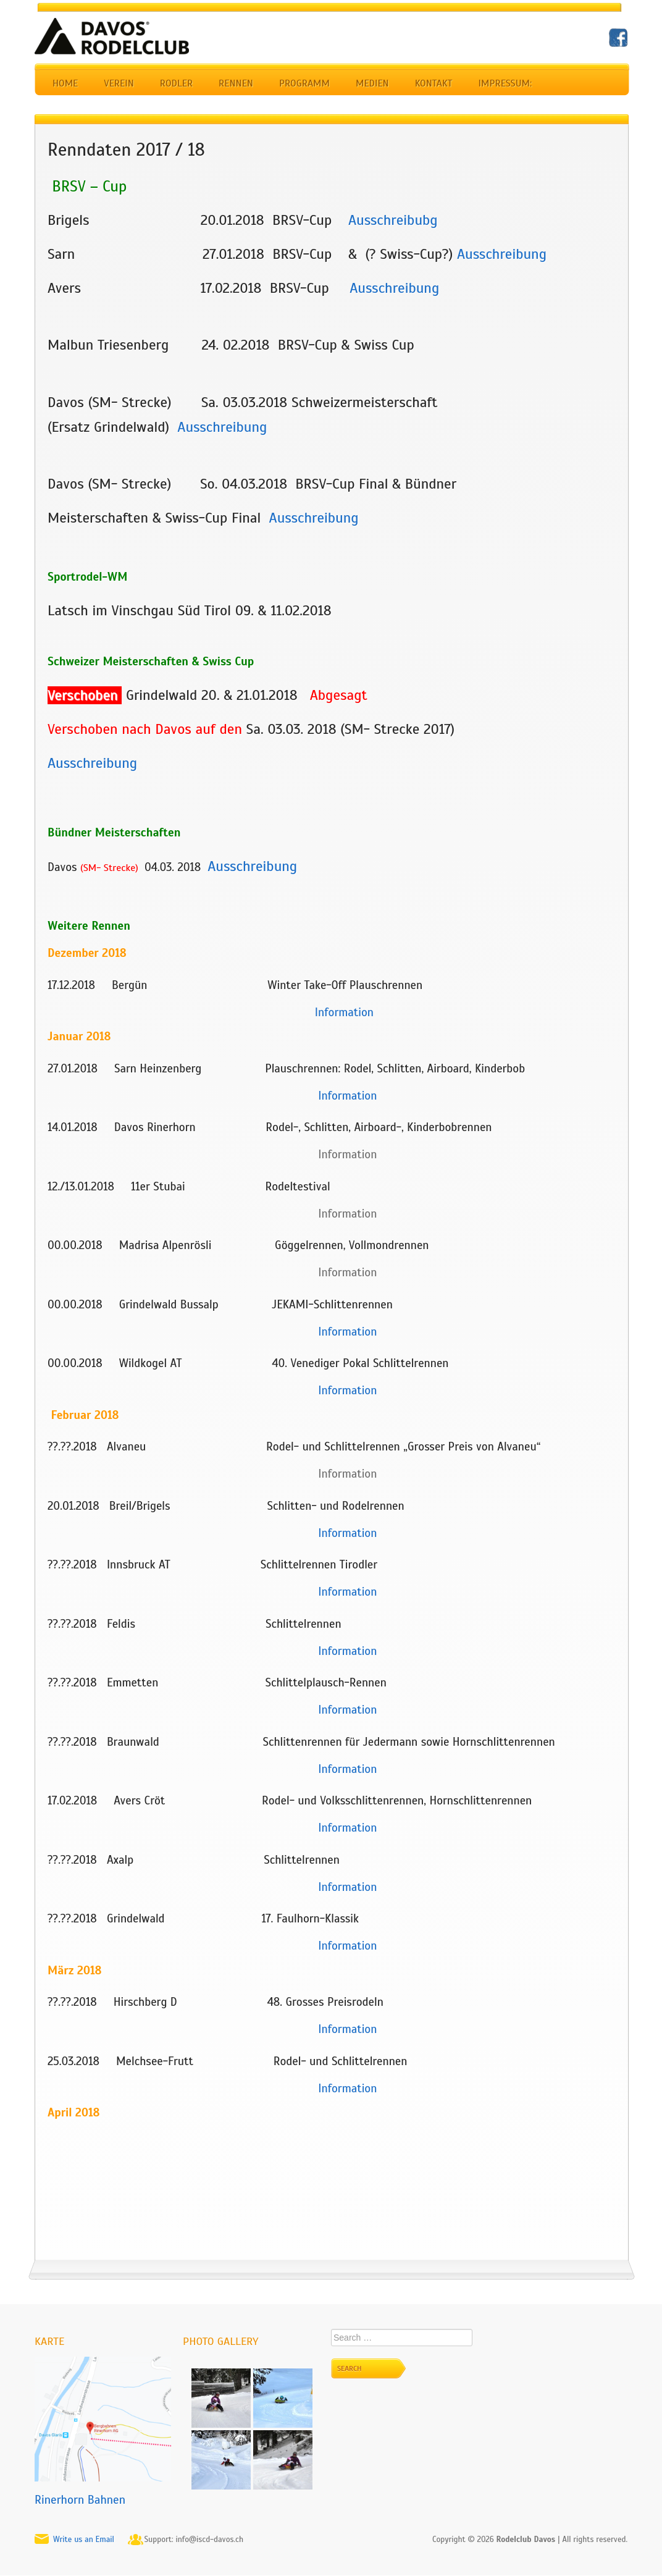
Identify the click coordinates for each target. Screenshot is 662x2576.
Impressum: (505, 83)
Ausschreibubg (393, 220)
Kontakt (434, 83)
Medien (372, 83)
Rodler (176, 83)
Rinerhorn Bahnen (80, 2500)
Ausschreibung (502, 254)
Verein (118, 83)
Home (65, 83)
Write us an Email (83, 2539)
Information (347, 1710)
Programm (304, 83)
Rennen (236, 83)
